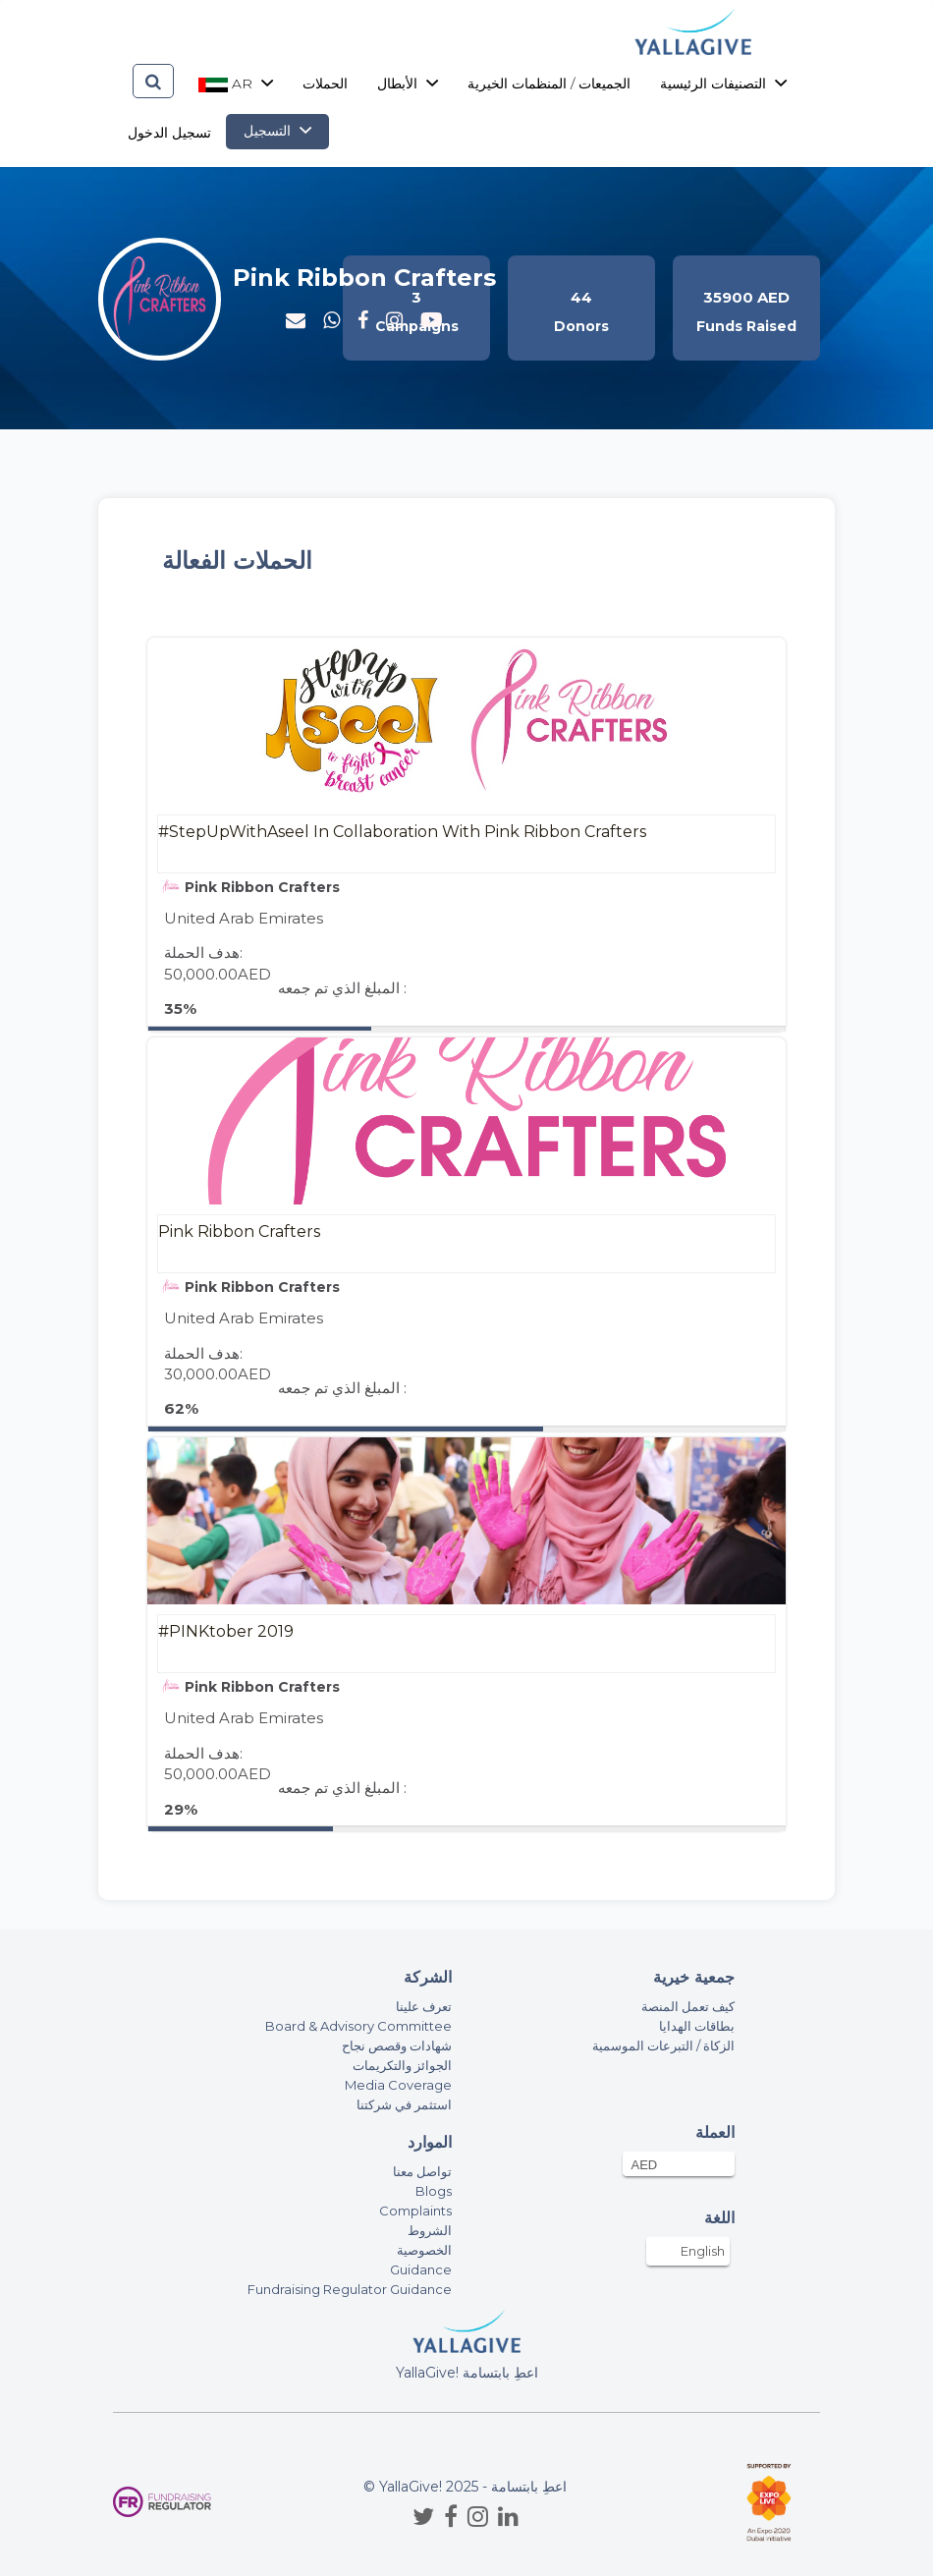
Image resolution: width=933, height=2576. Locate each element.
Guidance (421, 2269)
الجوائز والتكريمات (402, 2065)
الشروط (430, 2230)
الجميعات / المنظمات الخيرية (549, 83)
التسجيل (277, 131)
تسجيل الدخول (169, 132)
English (703, 2251)
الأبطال (407, 83)
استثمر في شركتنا (404, 2104)
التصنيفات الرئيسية (723, 83)
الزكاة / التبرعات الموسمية (663, 2045)
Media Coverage (398, 2085)
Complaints (415, 2210)
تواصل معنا (422, 2171)
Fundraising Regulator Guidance (349, 2289)
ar (235, 83)
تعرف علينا (424, 2006)
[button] (331, 320)
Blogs (433, 2191)
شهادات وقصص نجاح (397, 2045)
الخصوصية (424, 2250)
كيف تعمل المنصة (688, 2006)
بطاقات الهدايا (697, 2026)
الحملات (325, 83)
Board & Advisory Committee (358, 2026)
